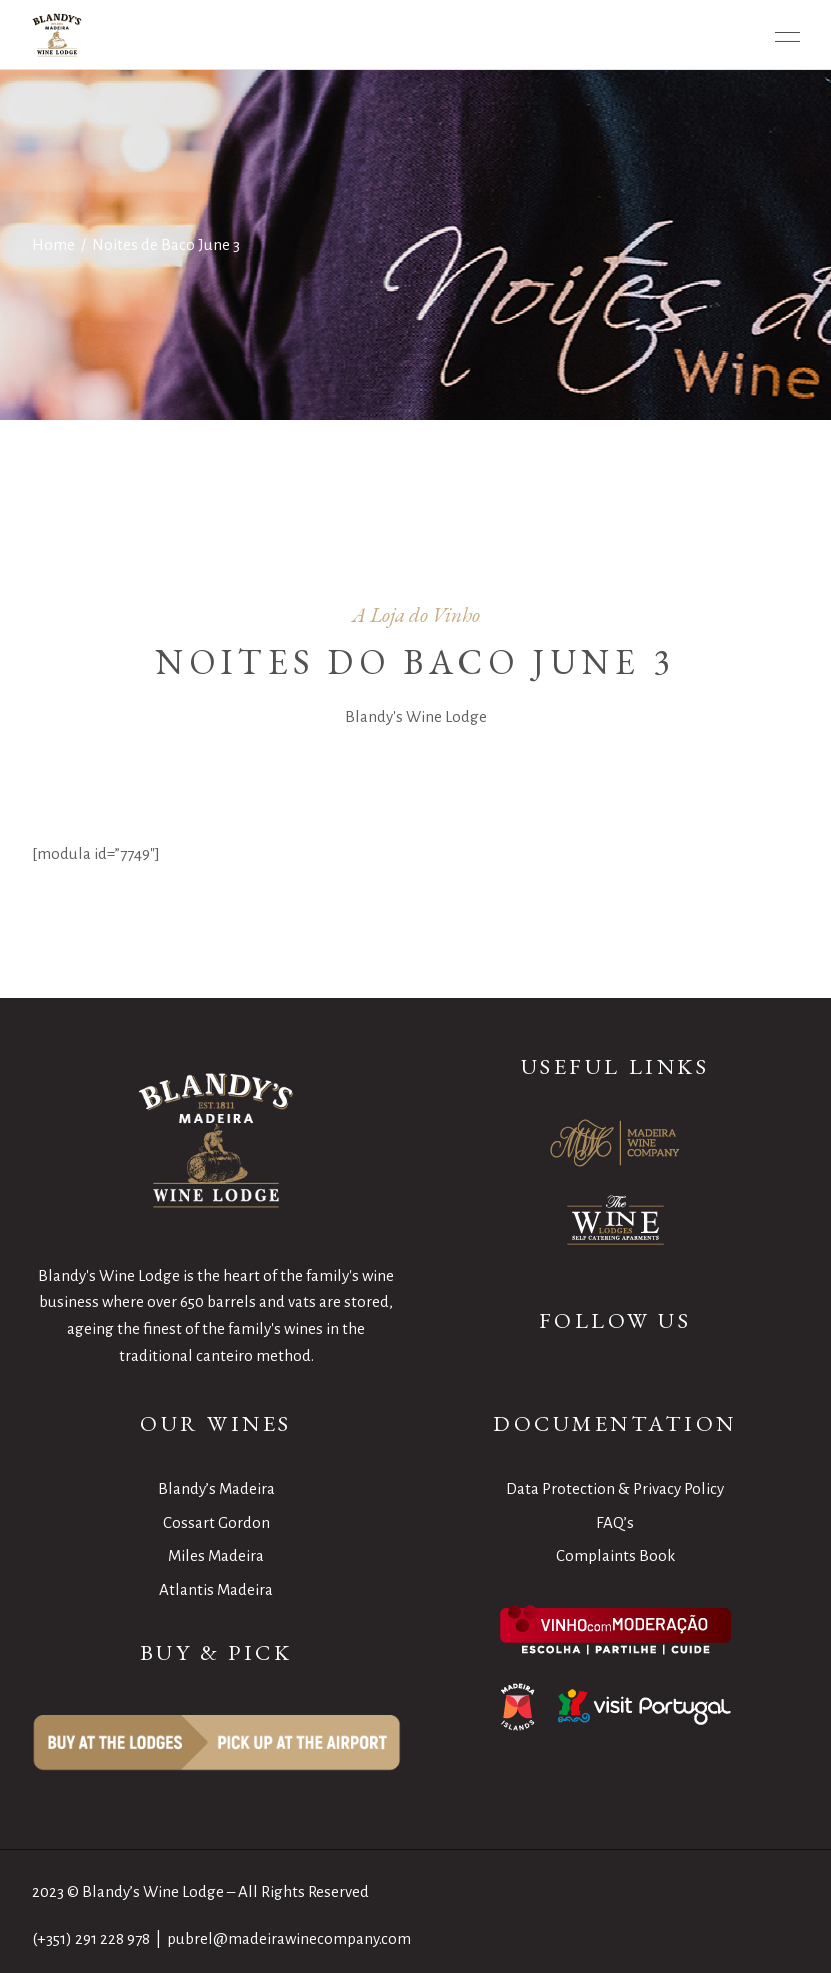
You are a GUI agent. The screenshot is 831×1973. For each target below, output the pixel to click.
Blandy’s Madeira (216, 1488)
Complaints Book (615, 1555)
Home (53, 244)
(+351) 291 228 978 (91, 1938)
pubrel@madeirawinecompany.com (289, 1938)
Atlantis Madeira (216, 1589)
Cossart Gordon (216, 1522)
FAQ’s (615, 1522)
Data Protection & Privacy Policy (615, 1488)
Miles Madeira (216, 1555)
